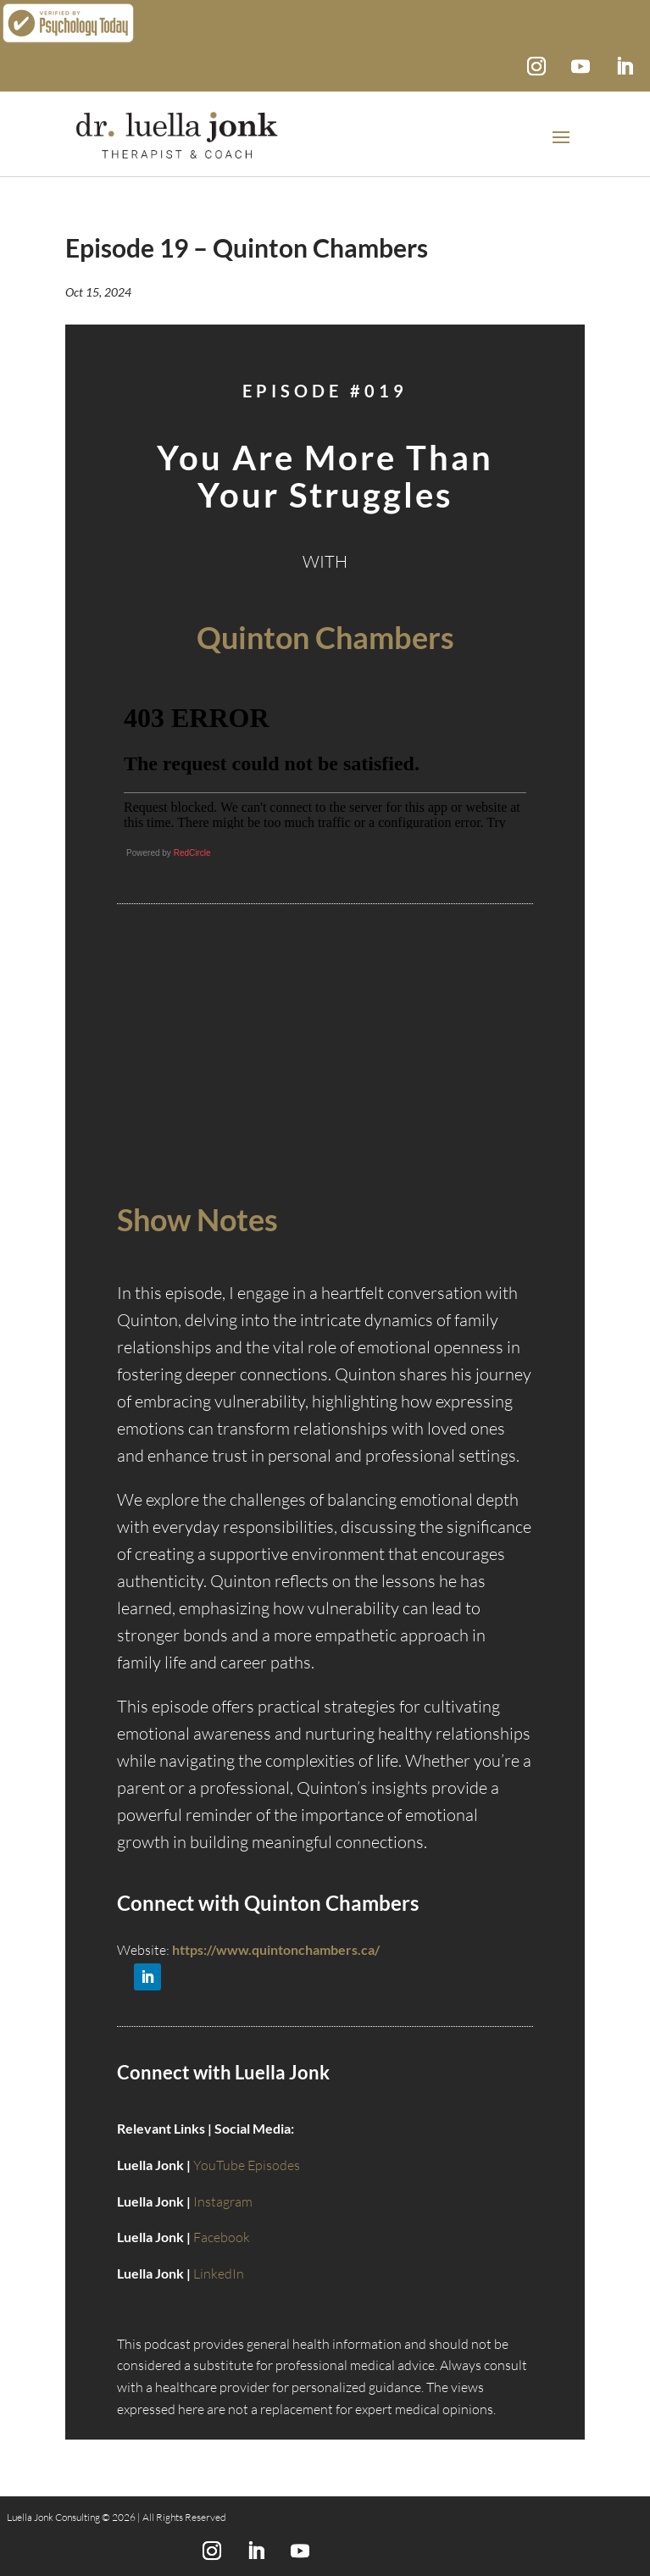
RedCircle (192, 853)
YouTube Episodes (246, 2165)
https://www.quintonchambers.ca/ (276, 1949)
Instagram (223, 2201)
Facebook (221, 2237)
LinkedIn (218, 2273)
